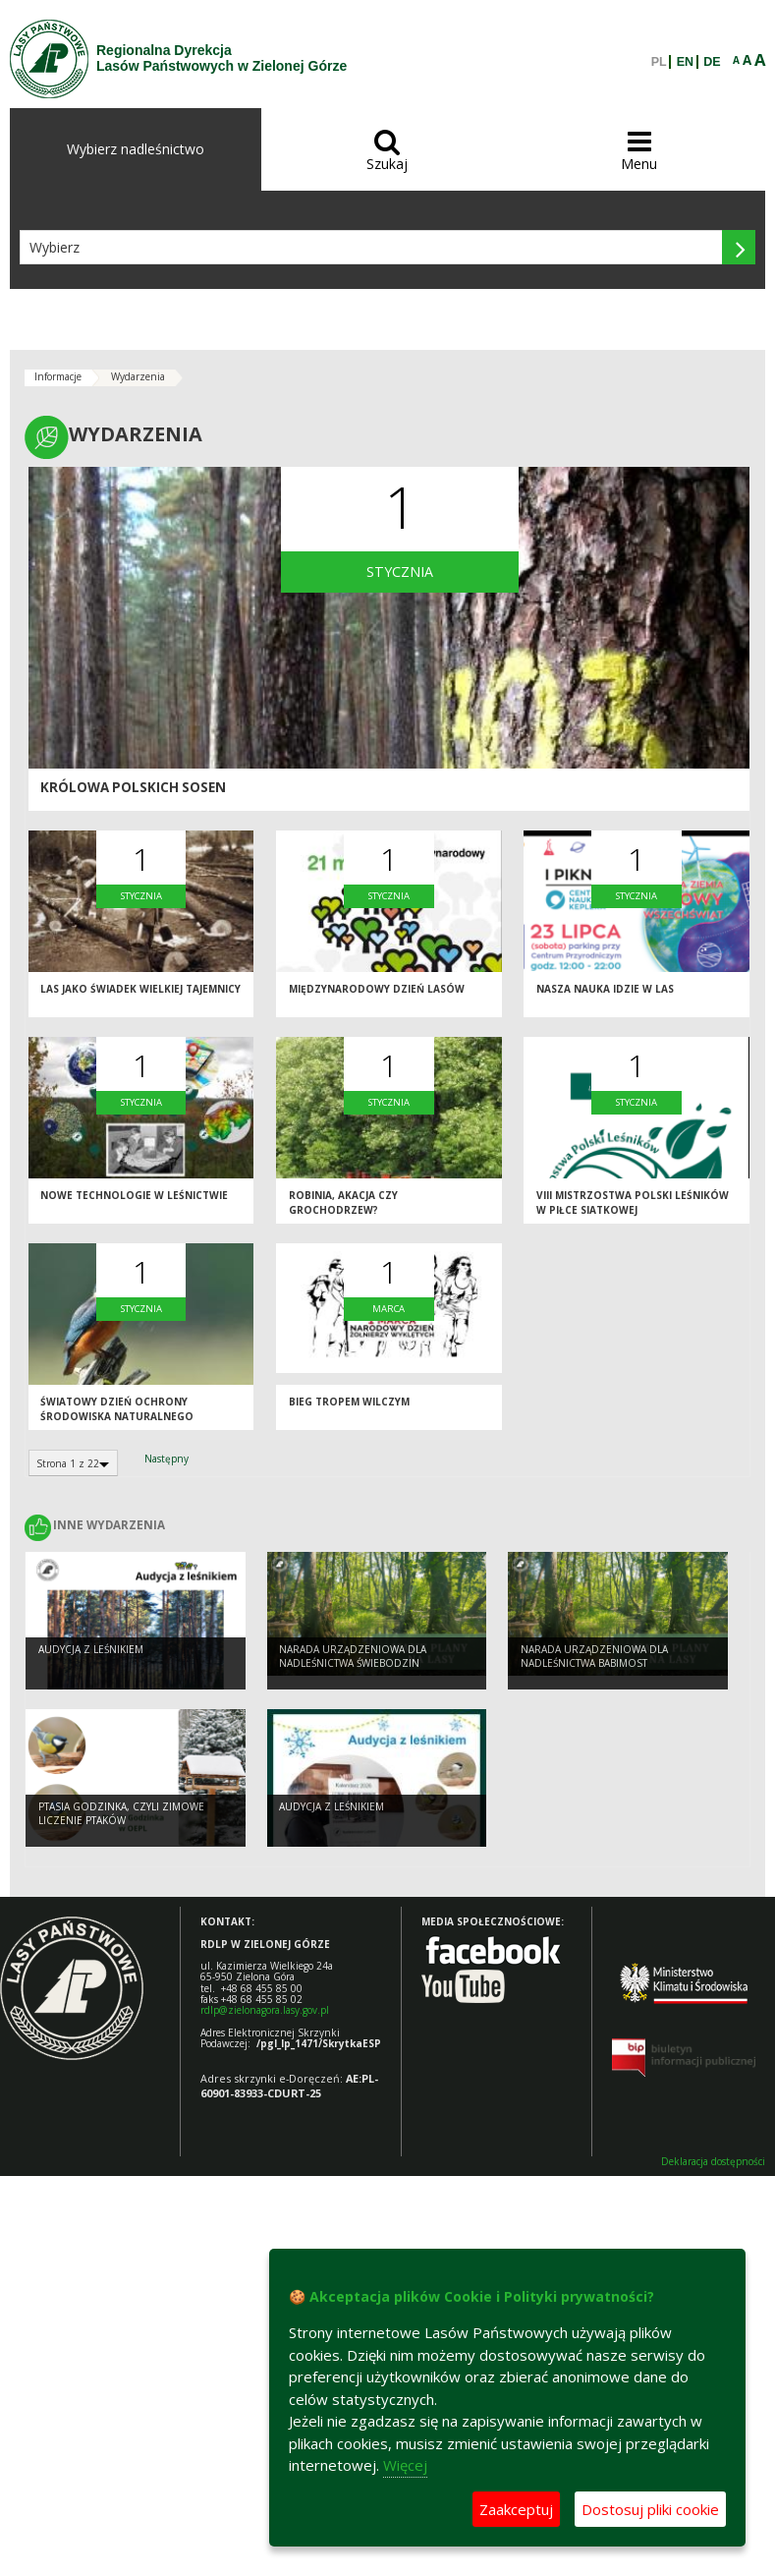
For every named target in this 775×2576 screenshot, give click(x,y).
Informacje (58, 376)
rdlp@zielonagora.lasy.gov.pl (264, 2010)
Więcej (405, 2465)
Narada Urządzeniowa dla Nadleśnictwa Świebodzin (352, 1659)
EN (685, 62)
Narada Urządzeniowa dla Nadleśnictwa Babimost (594, 1659)
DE (711, 62)
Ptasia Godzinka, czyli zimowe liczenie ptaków (121, 1817)
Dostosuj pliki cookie (650, 2509)
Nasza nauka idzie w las (605, 995)
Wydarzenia (138, 376)
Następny (166, 1458)
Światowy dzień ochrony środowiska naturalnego (117, 1415)
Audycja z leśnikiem (90, 1652)
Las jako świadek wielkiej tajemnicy (140, 995)
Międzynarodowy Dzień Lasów (377, 995)
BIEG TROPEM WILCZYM (349, 1407)
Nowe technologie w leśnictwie (134, 1201)
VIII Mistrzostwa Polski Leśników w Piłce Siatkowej (632, 1208)
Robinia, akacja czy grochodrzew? (343, 1208)
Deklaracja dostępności (713, 2161)
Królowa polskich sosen (133, 787)
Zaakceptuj (516, 2509)
